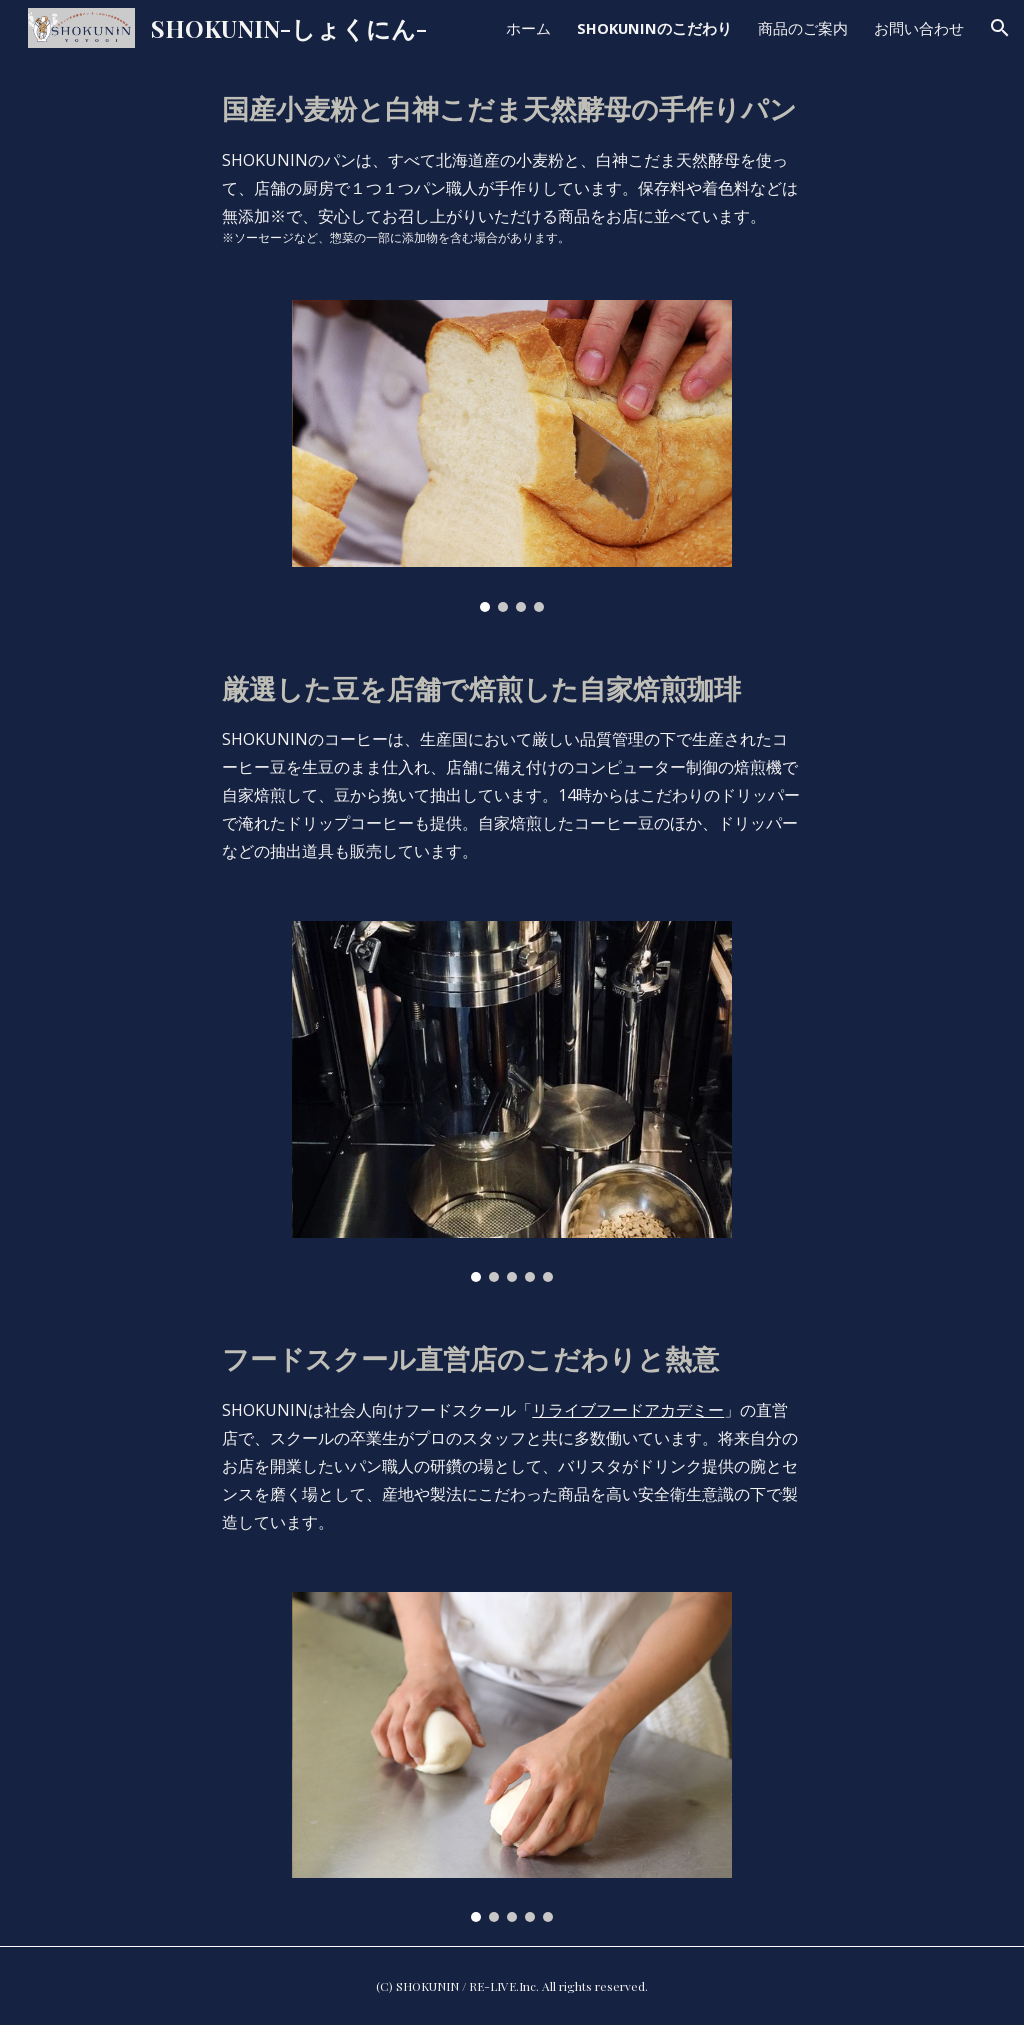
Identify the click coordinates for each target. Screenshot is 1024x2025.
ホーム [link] (528, 28)
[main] (511, 166)
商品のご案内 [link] (803, 28)
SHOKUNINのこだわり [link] (654, 28)
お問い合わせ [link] (919, 28)
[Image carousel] (512, 456)
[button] (1000, 28)
